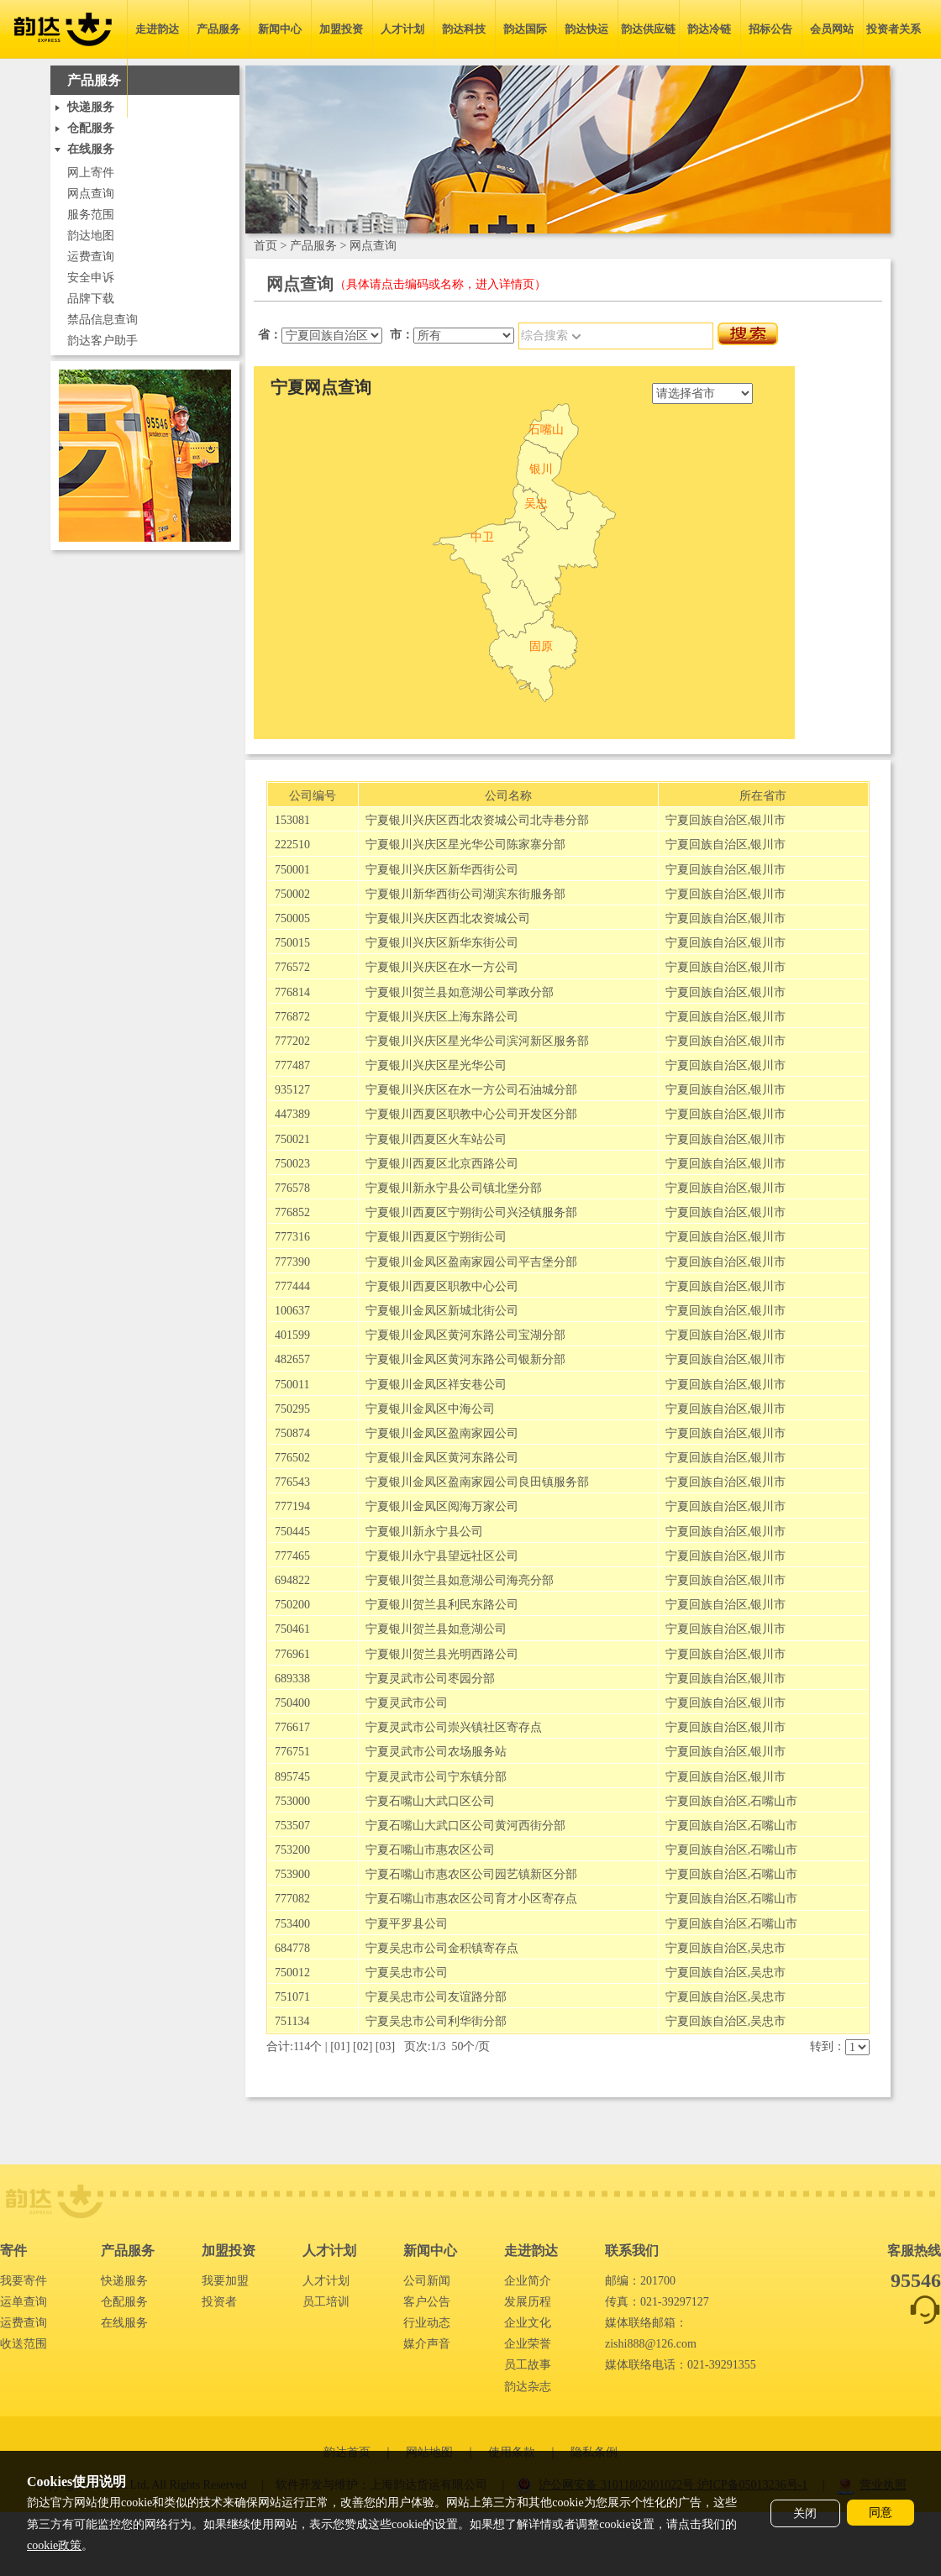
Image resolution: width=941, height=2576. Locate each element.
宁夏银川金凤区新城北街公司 (441, 1310)
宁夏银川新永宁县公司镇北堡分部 (453, 1188)
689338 (292, 1678)
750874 (292, 1433)
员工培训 (326, 2301)
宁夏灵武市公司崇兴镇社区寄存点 (453, 1727)
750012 (292, 1972)
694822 (292, 1580)
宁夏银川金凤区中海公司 (430, 1409)
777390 (292, 1262)
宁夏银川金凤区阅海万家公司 (441, 1506)
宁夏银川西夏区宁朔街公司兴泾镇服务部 (471, 1212)
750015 (292, 942)
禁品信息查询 (102, 319)
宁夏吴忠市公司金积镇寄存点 (441, 1948)
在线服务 (124, 2322)
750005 (292, 918)
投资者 (219, 2301)
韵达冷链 (709, 29)
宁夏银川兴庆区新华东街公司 (441, 942)
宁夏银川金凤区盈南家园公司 (441, 1433)
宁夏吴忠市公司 (406, 1972)
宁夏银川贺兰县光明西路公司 (441, 1654)
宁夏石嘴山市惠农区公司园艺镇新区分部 (471, 1874)
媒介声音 (426, 2343)
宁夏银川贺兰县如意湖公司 (436, 1629)
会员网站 (832, 29)
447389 (292, 1114)
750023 (292, 1163)
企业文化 (527, 2322)
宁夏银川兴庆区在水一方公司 (441, 967)
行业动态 (426, 2322)
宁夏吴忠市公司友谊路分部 (436, 1997)
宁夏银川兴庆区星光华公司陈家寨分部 (465, 844)
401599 (292, 1335)
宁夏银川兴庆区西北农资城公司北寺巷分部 (477, 820)
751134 (292, 2021)
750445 (292, 1531)
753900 (292, 1874)
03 (386, 2046)
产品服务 (218, 29)
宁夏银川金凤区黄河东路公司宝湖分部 (465, 1335)
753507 (292, 1825)
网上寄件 (90, 172)
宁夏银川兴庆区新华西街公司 (441, 869)
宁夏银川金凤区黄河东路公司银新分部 (465, 1359)
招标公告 (770, 29)
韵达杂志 (527, 2386)
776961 (292, 1654)
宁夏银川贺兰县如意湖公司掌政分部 (459, 992)
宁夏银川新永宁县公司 (424, 1531)
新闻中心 (280, 29)
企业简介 (527, 2280)
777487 (292, 1065)
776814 (292, 992)
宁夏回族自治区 (706, 820)
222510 (292, 844)
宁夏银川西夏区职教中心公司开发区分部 (471, 1114)
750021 (292, 1139)
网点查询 (90, 193)
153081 (292, 820)
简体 (145, 87)
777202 (292, 1041)
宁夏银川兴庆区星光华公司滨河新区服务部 (477, 1041)
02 (363, 2046)
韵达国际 (525, 29)
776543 (292, 1482)
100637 (292, 1310)
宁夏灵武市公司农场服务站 (436, 1751)
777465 (292, 1556)
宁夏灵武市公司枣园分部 (430, 1678)
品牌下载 (90, 298)
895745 (292, 1777)
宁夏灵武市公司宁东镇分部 (436, 1777)
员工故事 (527, 2364)
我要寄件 (23, 2280)
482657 (292, 1359)
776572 (292, 967)
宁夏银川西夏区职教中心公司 (441, 1286)
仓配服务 (124, 2301)
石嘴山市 (773, 1801)
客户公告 (426, 2301)
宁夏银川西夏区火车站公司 (436, 1139)
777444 (292, 1286)
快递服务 (124, 2280)
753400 (292, 1924)
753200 (292, 1850)
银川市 (768, 820)
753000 (292, 1801)
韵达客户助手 (102, 340)
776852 (292, 1212)
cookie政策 (54, 2545)
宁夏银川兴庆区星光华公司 (436, 1065)
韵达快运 (586, 29)
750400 (292, 1703)
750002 (292, 894)
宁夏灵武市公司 (406, 1703)
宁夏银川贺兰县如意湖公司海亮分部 (459, 1580)
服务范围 (90, 214)
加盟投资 (341, 29)
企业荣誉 (527, 2343)
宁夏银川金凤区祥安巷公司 (436, 1384)
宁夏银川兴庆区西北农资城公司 (447, 918)
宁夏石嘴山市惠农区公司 (430, 1850)
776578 (292, 1188)
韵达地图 (90, 235)
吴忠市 (768, 1948)
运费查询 (90, 256)
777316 (292, 1236)
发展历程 (527, 2301)
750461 (292, 1629)
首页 (265, 245)
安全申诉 (90, 277)
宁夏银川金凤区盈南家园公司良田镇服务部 (477, 1482)
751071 (292, 1997)
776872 (292, 1016)
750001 (292, 869)
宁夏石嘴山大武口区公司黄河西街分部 (465, 1825)
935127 (292, 1089)
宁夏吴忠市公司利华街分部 (436, 2021)
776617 (292, 1727)
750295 (292, 1409)
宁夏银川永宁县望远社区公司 (441, 1556)
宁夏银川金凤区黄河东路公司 (441, 1457)
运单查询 (23, 2301)
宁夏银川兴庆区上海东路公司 (441, 1016)
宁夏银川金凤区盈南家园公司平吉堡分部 (471, 1262)
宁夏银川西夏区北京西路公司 (441, 1163)
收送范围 (23, 2343)
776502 (292, 1457)
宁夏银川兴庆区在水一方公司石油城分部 (471, 1089)
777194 (292, 1506)
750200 (292, 1604)
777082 (292, 1898)
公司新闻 (426, 2280)
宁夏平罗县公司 (406, 1924)
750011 (292, 1384)
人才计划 (402, 29)
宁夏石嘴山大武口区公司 (430, 1801)
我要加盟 (225, 2280)
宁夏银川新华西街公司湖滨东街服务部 (465, 894)
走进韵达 (157, 29)
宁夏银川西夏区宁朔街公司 (436, 1236)
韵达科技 (464, 29)
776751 (292, 1751)
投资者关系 (893, 29)
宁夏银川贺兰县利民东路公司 (441, 1604)
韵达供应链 (648, 29)
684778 (292, 1948)
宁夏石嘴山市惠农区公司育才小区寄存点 (471, 1898)
